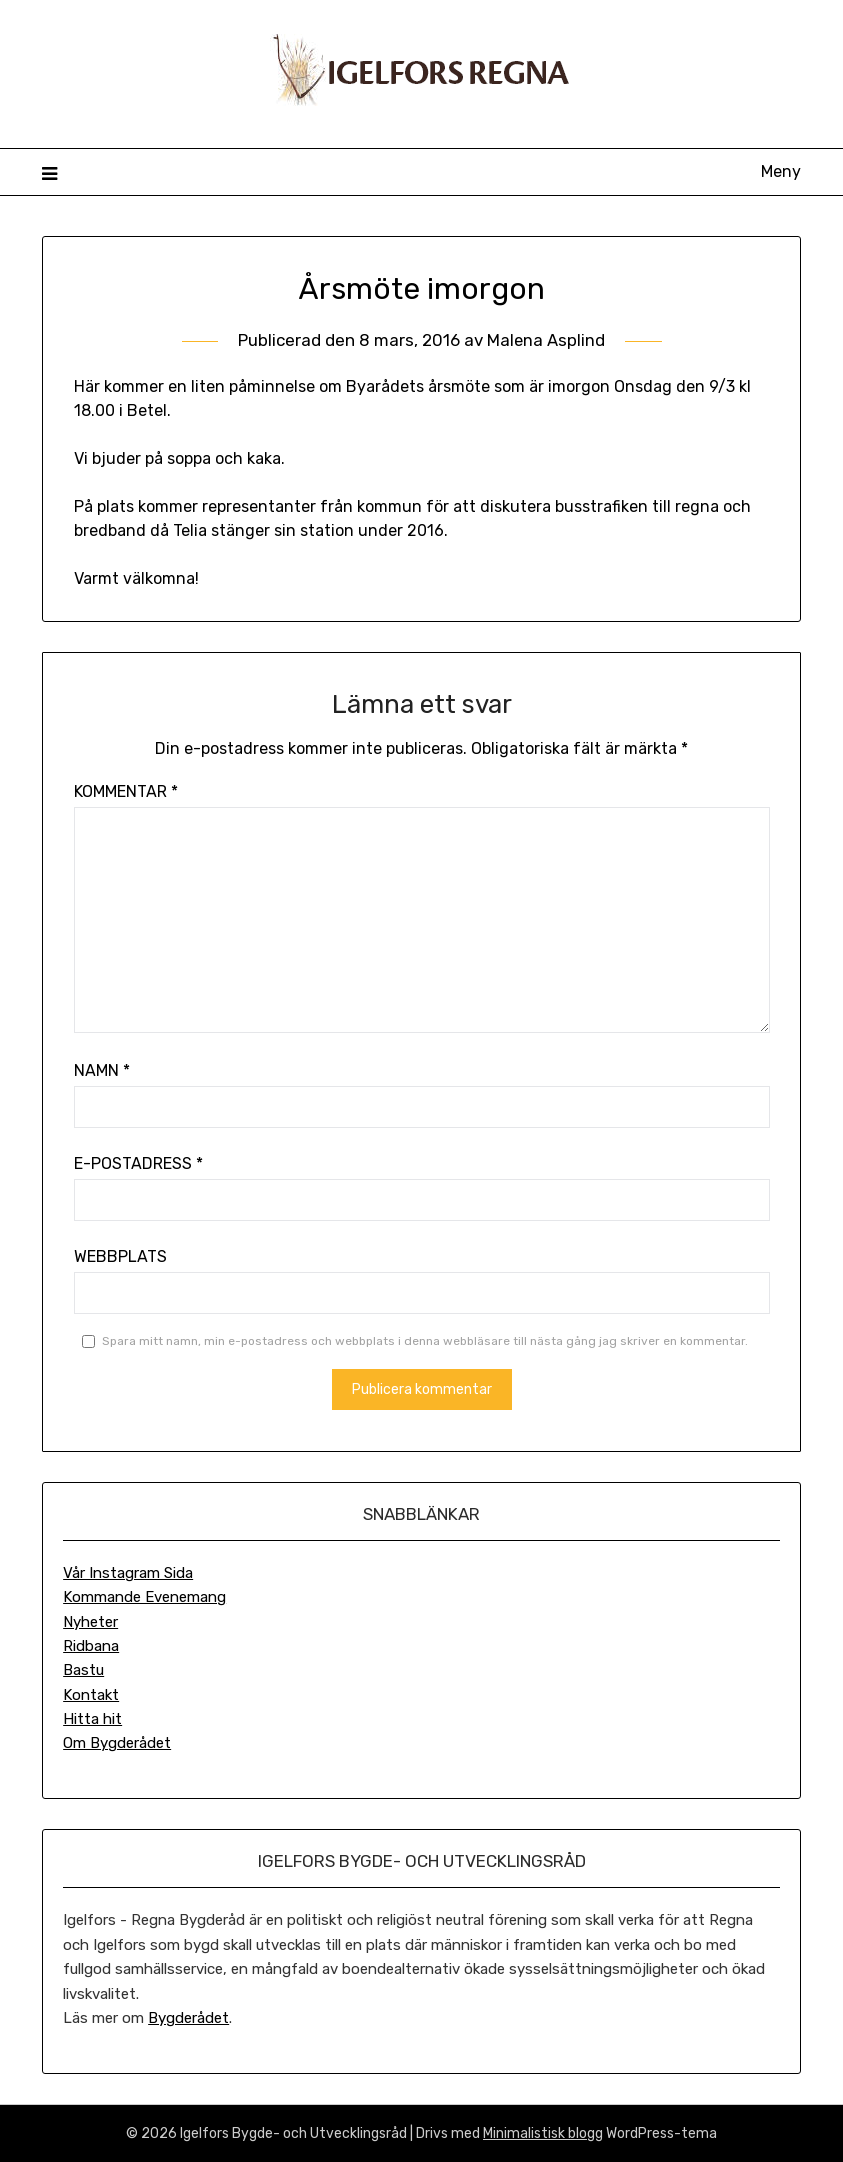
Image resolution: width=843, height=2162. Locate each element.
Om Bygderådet (117, 1743)
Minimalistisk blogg (543, 2133)
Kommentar (126, 791)
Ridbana (91, 1646)
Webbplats (120, 1256)
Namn (102, 1070)
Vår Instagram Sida (128, 1573)
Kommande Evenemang (144, 1597)
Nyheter (90, 1622)
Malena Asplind (546, 340)
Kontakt (91, 1695)
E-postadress (138, 1163)
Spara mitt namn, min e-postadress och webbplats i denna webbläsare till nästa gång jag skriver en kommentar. (425, 1341)
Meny (781, 171)
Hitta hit (92, 1719)
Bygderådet (188, 2018)
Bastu (83, 1670)
